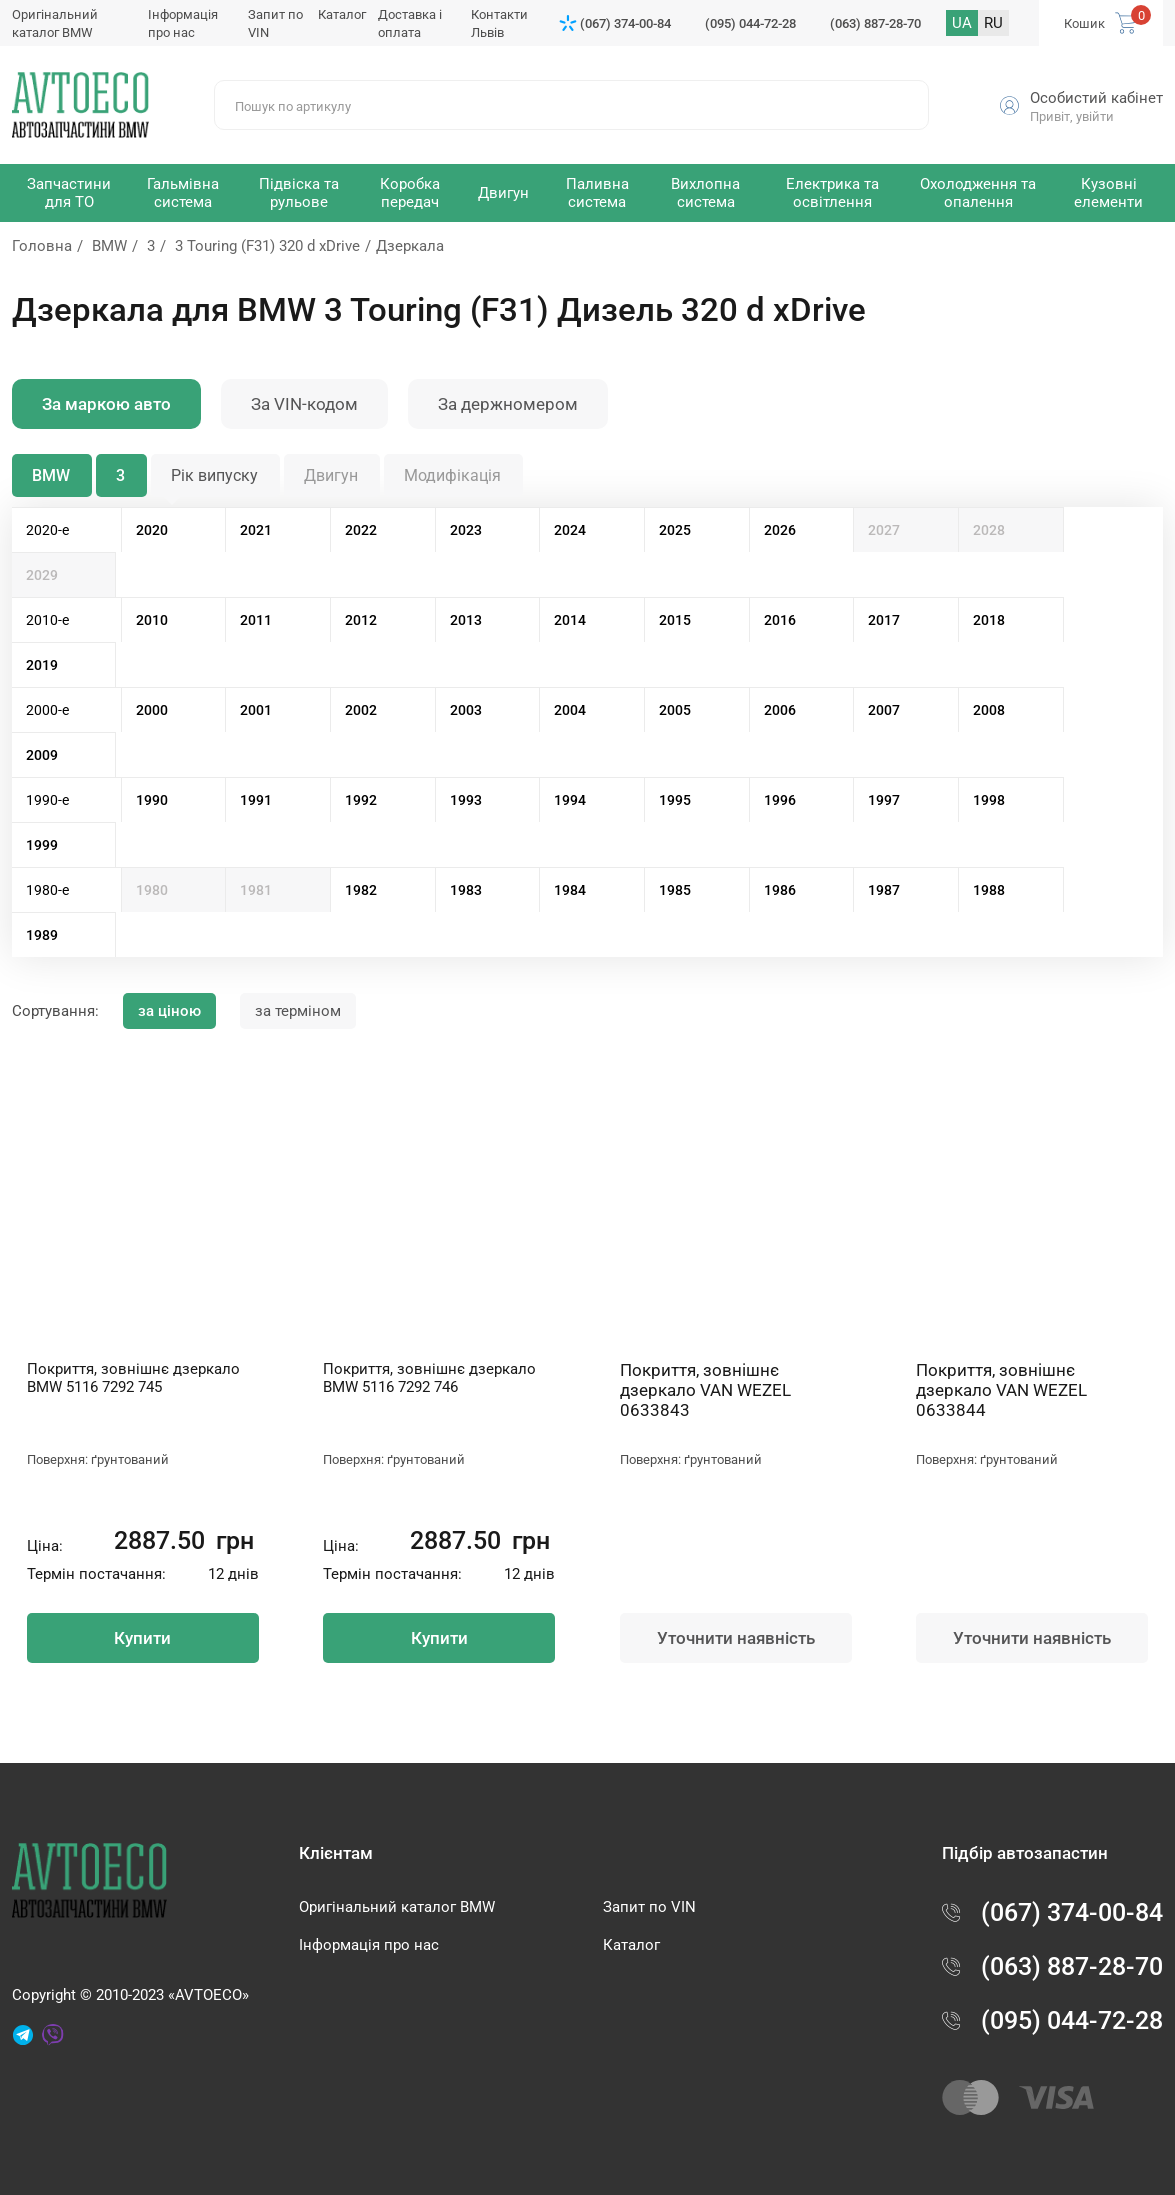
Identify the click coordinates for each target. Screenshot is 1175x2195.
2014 (570, 620)
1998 (989, 800)
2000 (152, 710)
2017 (884, 620)
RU (993, 23)
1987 (884, 890)
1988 (989, 890)
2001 (256, 710)
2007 (884, 710)
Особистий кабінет (1096, 98)
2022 (361, 530)
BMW (109, 246)
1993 (466, 800)
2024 (570, 530)
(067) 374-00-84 (625, 23)
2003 (466, 710)
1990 (152, 800)
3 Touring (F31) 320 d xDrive (267, 246)
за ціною (169, 1011)
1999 (42, 845)
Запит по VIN (649, 1907)
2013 (466, 620)
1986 (780, 890)
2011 (256, 620)
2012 (361, 620)
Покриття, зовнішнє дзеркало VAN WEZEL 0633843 (705, 1390)
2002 (361, 710)
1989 (42, 935)
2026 (780, 530)
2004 (570, 710)
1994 (570, 800)
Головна (42, 246)
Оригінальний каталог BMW (397, 1907)
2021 (256, 530)
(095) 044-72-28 (750, 23)
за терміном (298, 1011)
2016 (780, 620)
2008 (989, 710)
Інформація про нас (369, 1945)
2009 (42, 755)
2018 (989, 620)
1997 (884, 800)
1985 (675, 890)
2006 (780, 710)
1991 (256, 800)
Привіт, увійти (1072, 116)
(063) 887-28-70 (875, 23)
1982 (361, 890)
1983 (466, 890)
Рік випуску (214, 475)
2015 (675, 620)
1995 (675, 800)
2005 (675, 710)
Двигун (331, 475)
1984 (570, 890)
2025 (675, 530)
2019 (42, 665)
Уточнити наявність (736, 1638)
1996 (780, 800)
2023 (466, 530)
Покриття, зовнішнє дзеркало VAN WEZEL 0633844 (1001, 1390)
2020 (152, 530)
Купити (142, 1638)
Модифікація (452, 475)
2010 (152, 620)
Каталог (342, 14)
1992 (361, 800)
